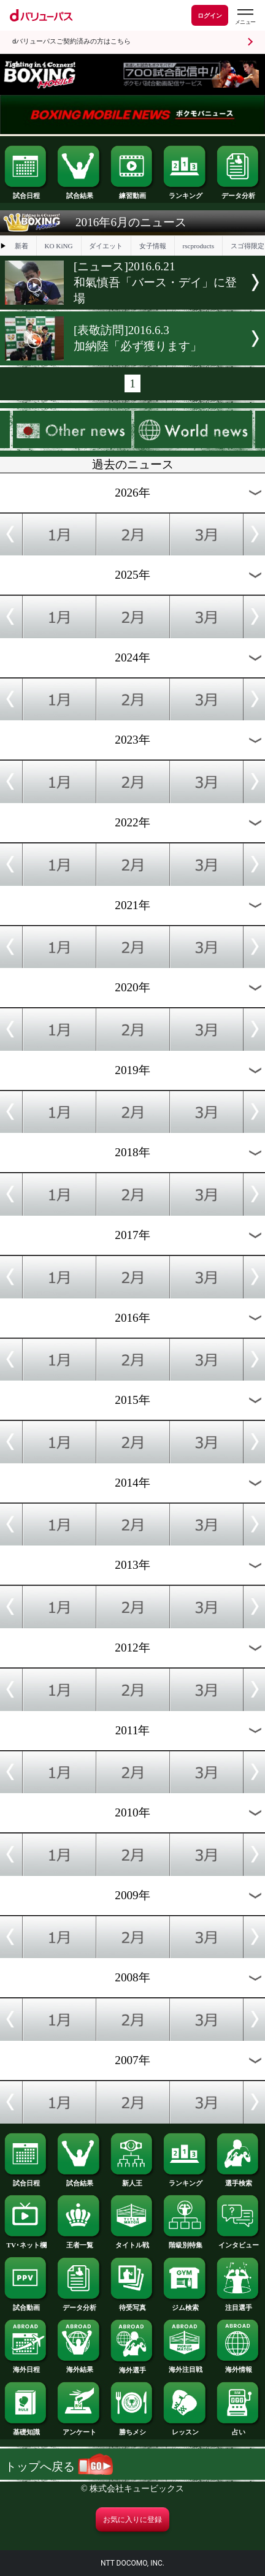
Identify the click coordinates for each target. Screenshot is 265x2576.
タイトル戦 (132, 2242)
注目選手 (239, 2304)
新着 (21, 246)
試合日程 (26, 192)
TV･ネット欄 (26, 2242)
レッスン (185, 2429)
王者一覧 (79, 2242)
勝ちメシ (132, 2429)
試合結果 (79, 192)
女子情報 (152, 246)
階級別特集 (185, 2242)
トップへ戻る (59, 2466)
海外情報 (239, 2366)
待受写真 (132, 2304)
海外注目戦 (185, 2366)
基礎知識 (26, 2429)
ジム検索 (185, 2304)
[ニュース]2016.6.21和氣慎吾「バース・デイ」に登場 (155, 282)
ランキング (185, 192)
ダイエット (106, 246)
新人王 (132, 2180)
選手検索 (239, 2180)
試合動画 (26, 2304)
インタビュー (239, 2242)
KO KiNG (58, 246)
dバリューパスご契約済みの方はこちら (71, 41)
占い (239, 2429)
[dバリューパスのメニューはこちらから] (244, 17)
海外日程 (26, 2366)
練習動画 (132, 192)
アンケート (79, 2429)
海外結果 (79, 2366)
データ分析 (239, 192)
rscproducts (198, 246)
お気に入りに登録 (132, 2519)
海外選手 (132, 2367)
